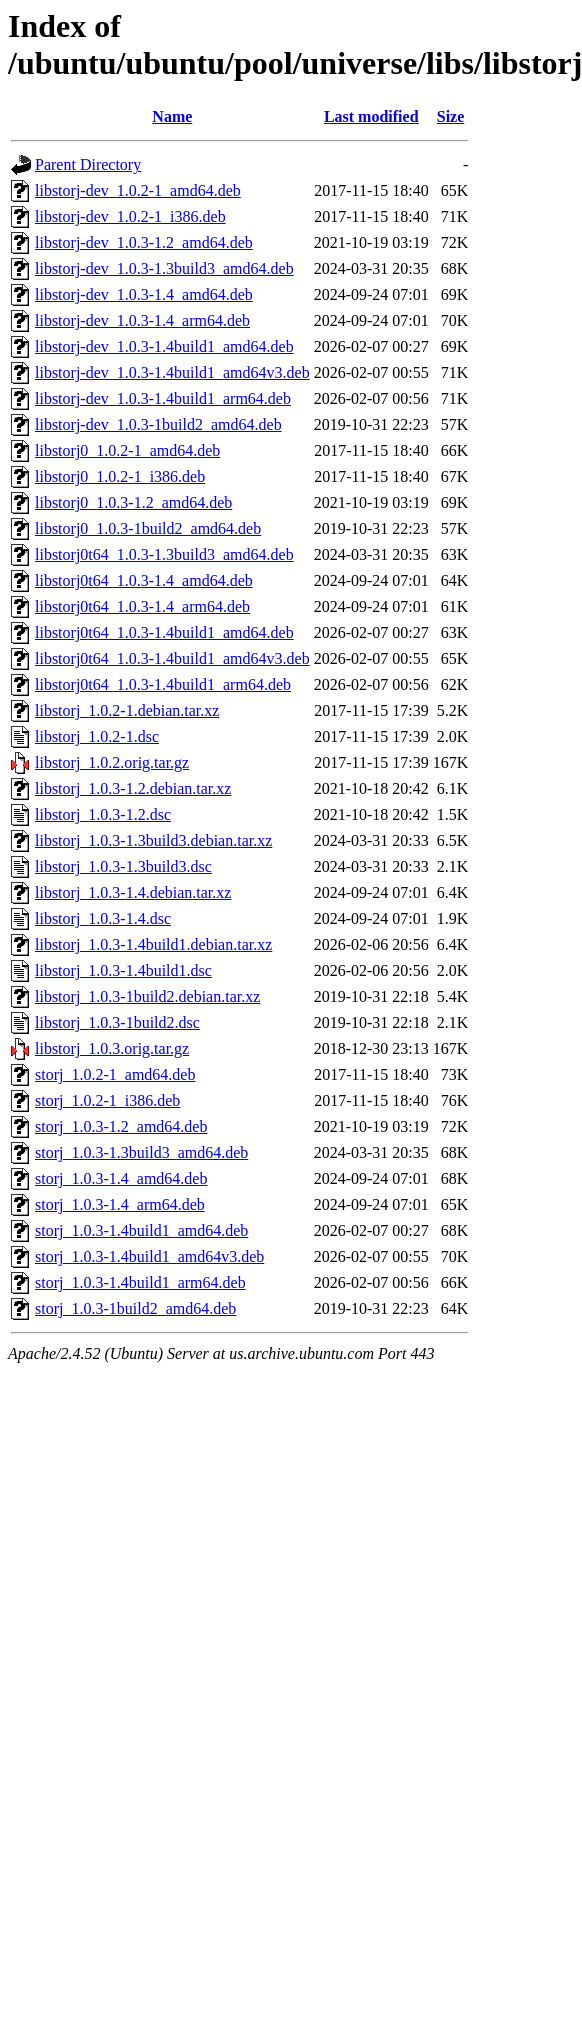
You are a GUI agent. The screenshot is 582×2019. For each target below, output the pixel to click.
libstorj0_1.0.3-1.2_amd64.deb (133, 502)
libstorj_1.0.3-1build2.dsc (117, 1022)
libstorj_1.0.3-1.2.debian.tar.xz (133, 788)
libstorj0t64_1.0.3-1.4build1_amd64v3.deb (172, 658)
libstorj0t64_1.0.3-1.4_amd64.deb (144, 580)
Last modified (371, 116)
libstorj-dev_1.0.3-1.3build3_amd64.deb (164, 268)
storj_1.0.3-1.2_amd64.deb (121, 1126)
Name (172, 116)
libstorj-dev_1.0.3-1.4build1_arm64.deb (163, 398)
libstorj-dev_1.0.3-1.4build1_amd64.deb (164, 346)
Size (451, 116)
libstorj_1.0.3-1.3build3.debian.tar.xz (153, 840)
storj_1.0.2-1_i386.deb (107, 1100)
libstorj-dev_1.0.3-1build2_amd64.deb (158, 424)
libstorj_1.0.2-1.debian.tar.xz (127, 710)
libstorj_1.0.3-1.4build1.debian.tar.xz (153, 944)
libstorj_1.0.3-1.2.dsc (103, 814)
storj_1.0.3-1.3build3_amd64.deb (141, 1152)
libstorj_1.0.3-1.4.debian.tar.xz (133, 892)
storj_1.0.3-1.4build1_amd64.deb (141, 1230)
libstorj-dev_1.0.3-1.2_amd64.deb (144, 242)
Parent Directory (88, 164)
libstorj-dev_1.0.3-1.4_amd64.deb (144, 294)
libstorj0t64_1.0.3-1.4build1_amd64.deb (164, 632)
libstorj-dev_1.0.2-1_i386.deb (130, 216)
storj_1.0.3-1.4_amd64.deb (121, 1178)
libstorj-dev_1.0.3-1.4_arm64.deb (142, 320)
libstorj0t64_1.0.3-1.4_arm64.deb (142, 606)
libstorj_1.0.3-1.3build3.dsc (123, 866)
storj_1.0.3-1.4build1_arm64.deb (140, 1282)
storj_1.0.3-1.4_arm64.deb (120, 1204)
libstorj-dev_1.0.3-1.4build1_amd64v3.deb (172, 372)
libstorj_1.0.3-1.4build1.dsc (123, 970)
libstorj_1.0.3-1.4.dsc (103, 918)
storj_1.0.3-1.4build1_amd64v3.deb (149, 1256)
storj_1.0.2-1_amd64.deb (115, 1074)
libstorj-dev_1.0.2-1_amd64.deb (138, 190)
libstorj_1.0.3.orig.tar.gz (112, 1048)
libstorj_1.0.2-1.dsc (97, 736)
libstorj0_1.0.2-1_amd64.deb (127, 450)
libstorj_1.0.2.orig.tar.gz (112, 762)
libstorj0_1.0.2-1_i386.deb (120, 476)
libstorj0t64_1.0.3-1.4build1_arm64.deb (163, 684)
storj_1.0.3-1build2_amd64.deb (135, 1308)
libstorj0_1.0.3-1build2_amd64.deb (148, 528)
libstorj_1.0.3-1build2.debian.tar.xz (147, 996)
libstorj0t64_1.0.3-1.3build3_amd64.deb (164, 554)
